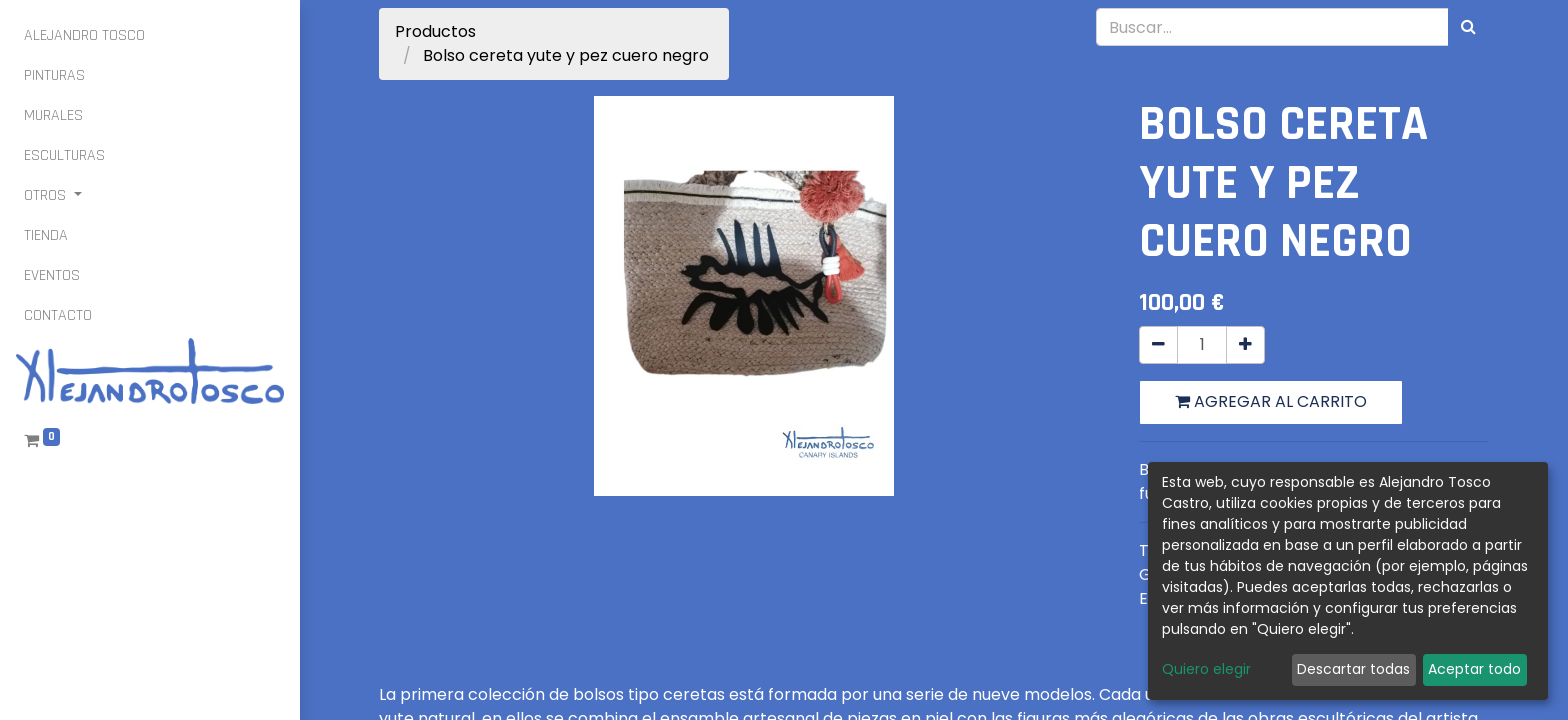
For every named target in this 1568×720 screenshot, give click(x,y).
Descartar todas (1353, 669)
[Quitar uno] (1158, 345)
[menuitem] (84, 36)
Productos (435, 31)
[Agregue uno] (1245, 345)
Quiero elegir (1206, 669)
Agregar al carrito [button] (1271, 401)
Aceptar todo (1474, 669)
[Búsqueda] (1468, 27)
